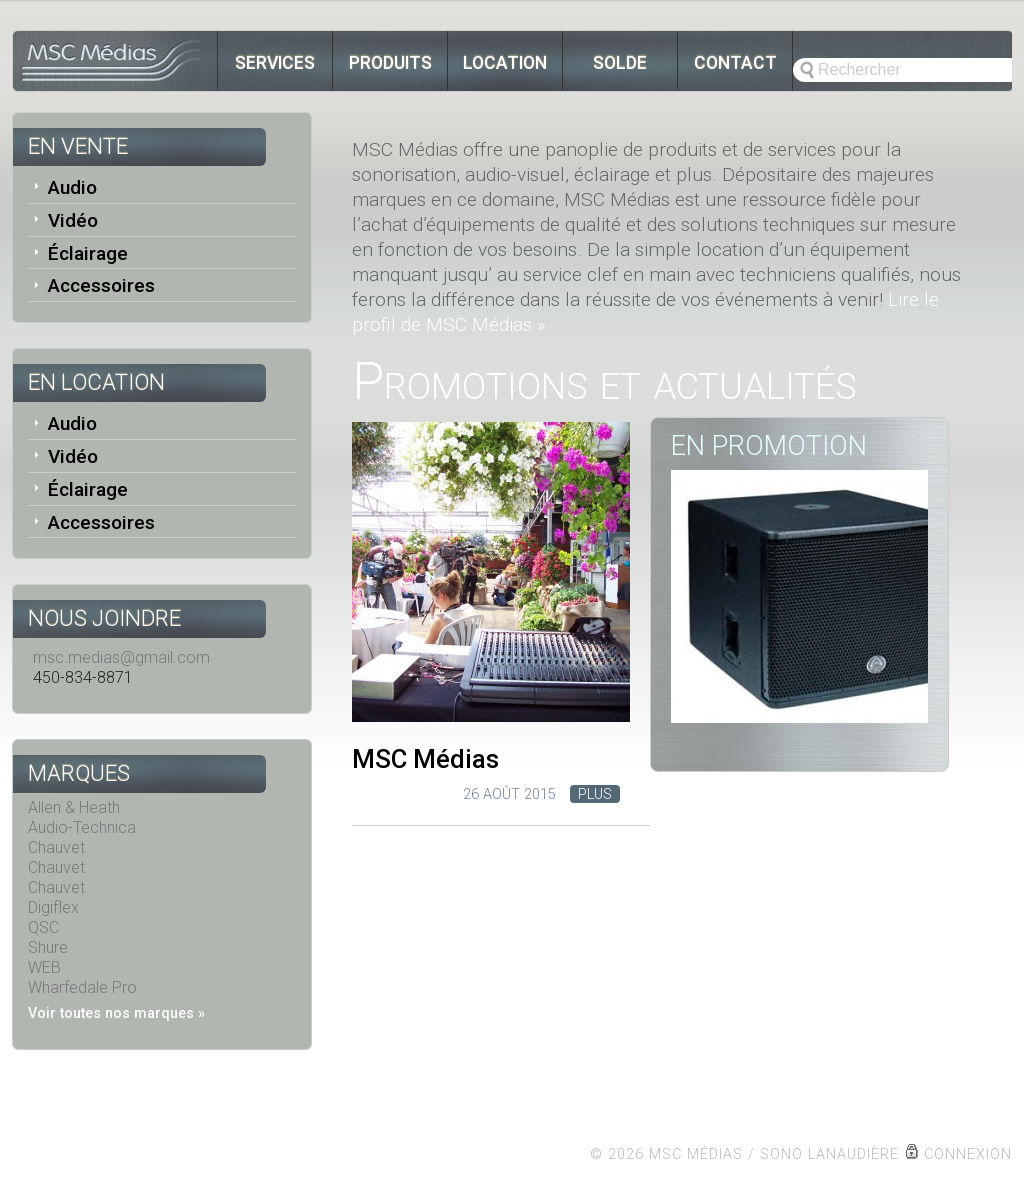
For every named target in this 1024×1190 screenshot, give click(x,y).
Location (505, 63)
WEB (44, 967)
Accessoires (101, 285)
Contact (735, 63)
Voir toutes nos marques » (116, 1013)
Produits (390, 63)
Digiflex (53, 907)
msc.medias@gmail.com (121, 657)
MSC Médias (425, 759)
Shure (48, 947)
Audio (72, 187)
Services (275, 63)
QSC (43, 927)
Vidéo (73, 220)
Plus (595, 794)
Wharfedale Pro (82, 987)
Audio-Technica (82, 827)
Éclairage (88, 253)
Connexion (968, 1154)
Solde (620, 63)
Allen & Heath (74, 807)
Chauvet (56, 847)
